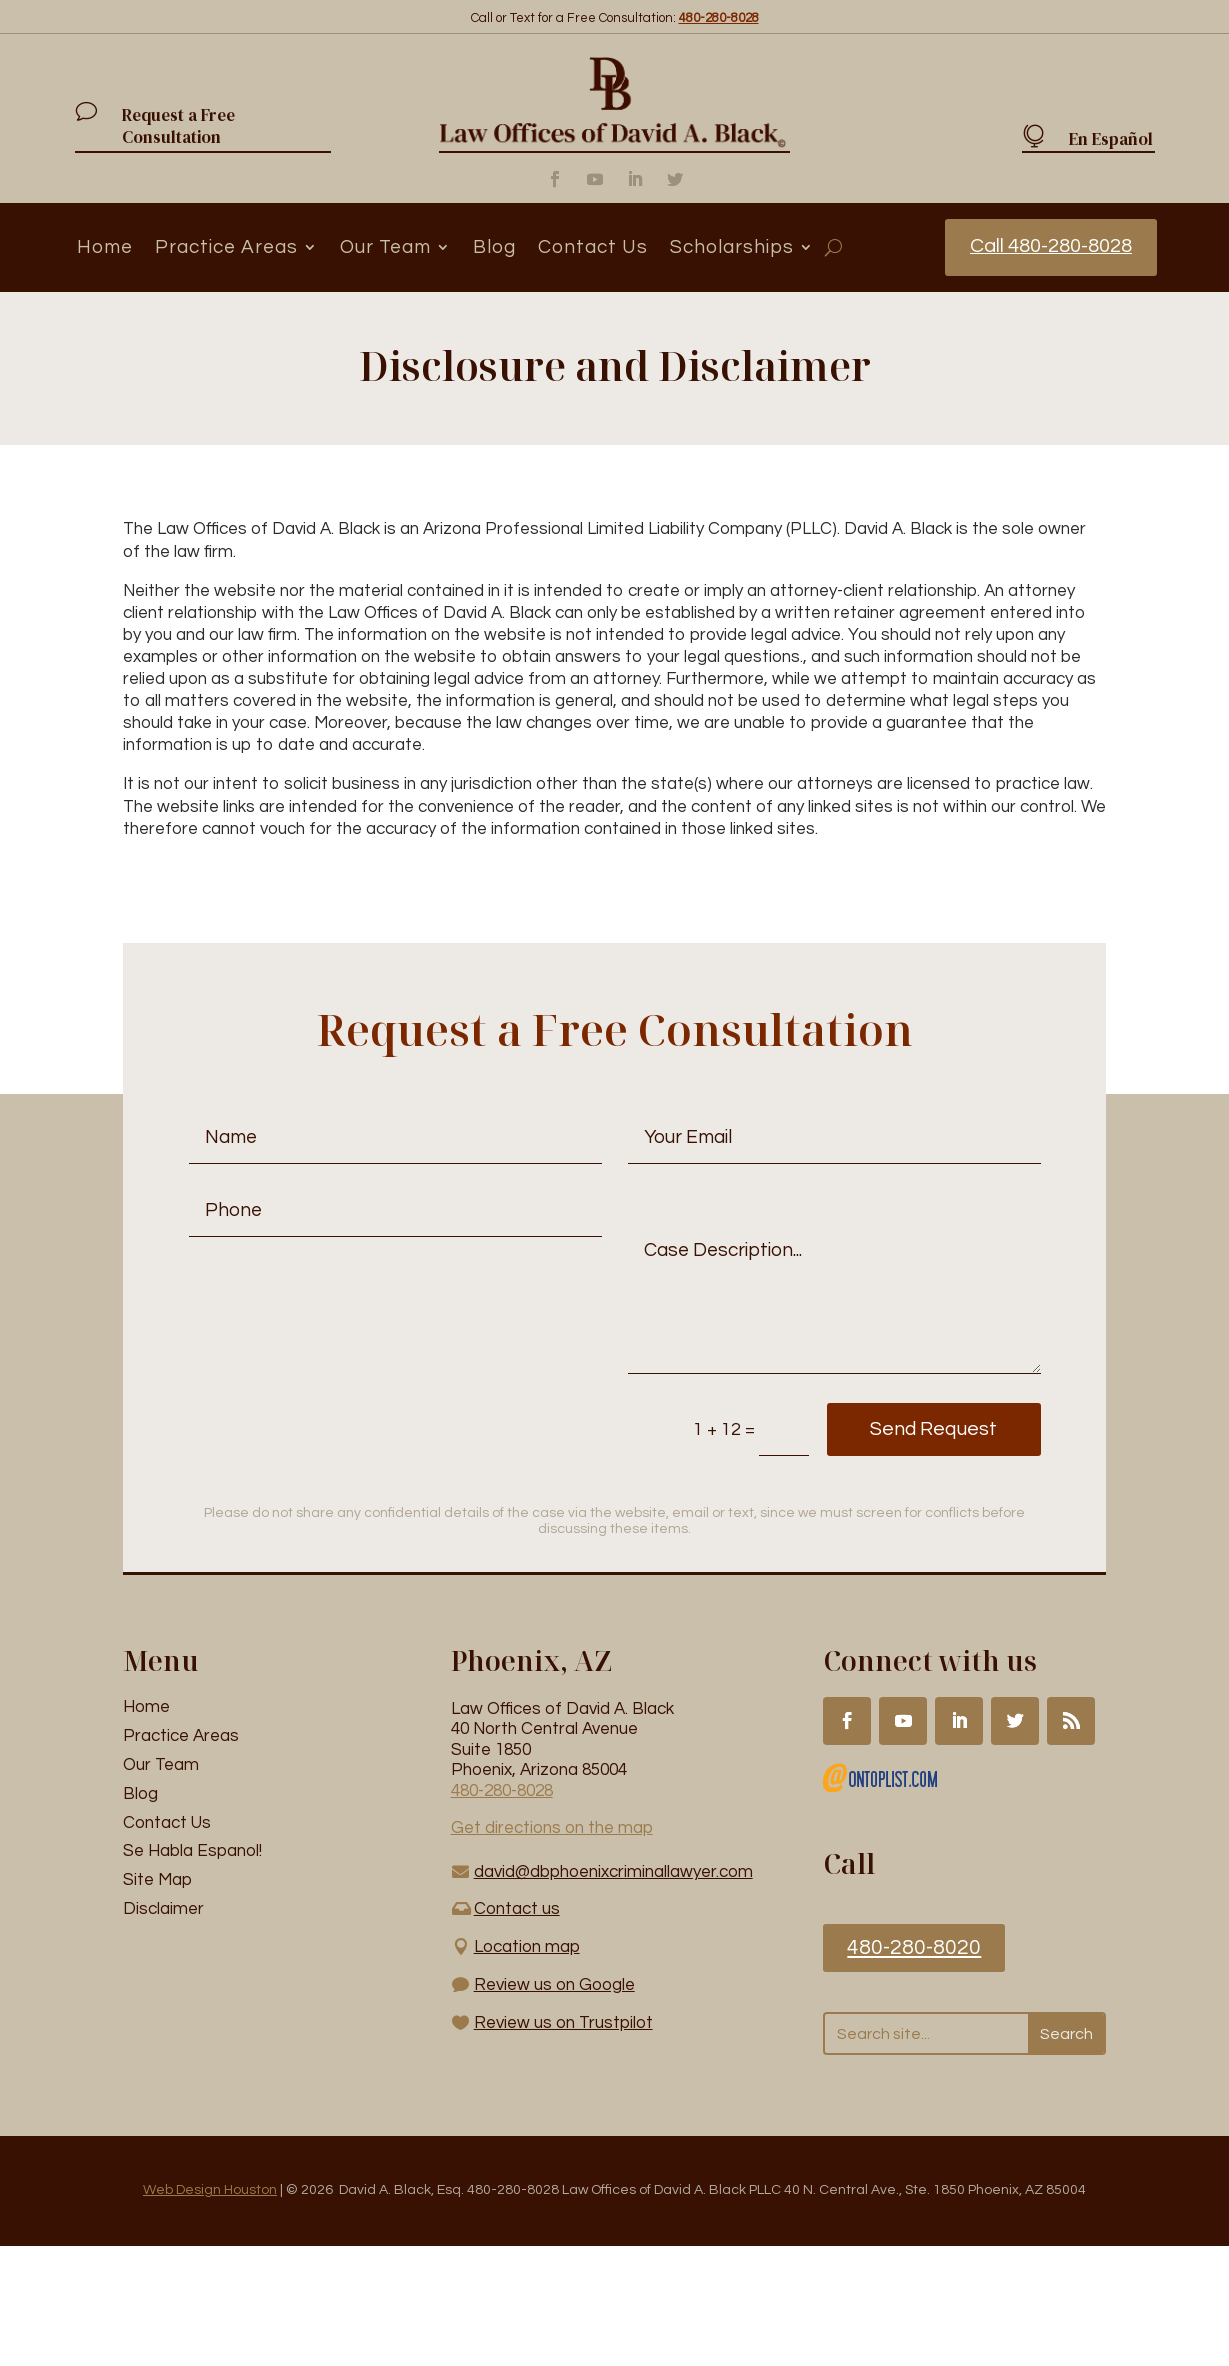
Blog (494, 247)
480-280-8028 (502, 1791)
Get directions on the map (552, 1828)
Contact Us (593, 247)
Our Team (385, 247)
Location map (527, 1947)
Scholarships (732, 247)
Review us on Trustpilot (563, 2023)
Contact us (517, 1909)
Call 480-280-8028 (1051, 247)
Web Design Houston (210, 2190)
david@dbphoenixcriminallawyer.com (613, 1872)
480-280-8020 (914, 1947)
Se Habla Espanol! (192, 1852)
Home (105, 247)
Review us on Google (554, 1985)
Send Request (926, 1430)
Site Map (157, 1880)
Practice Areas (226, 247)
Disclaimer (163, 1909)
